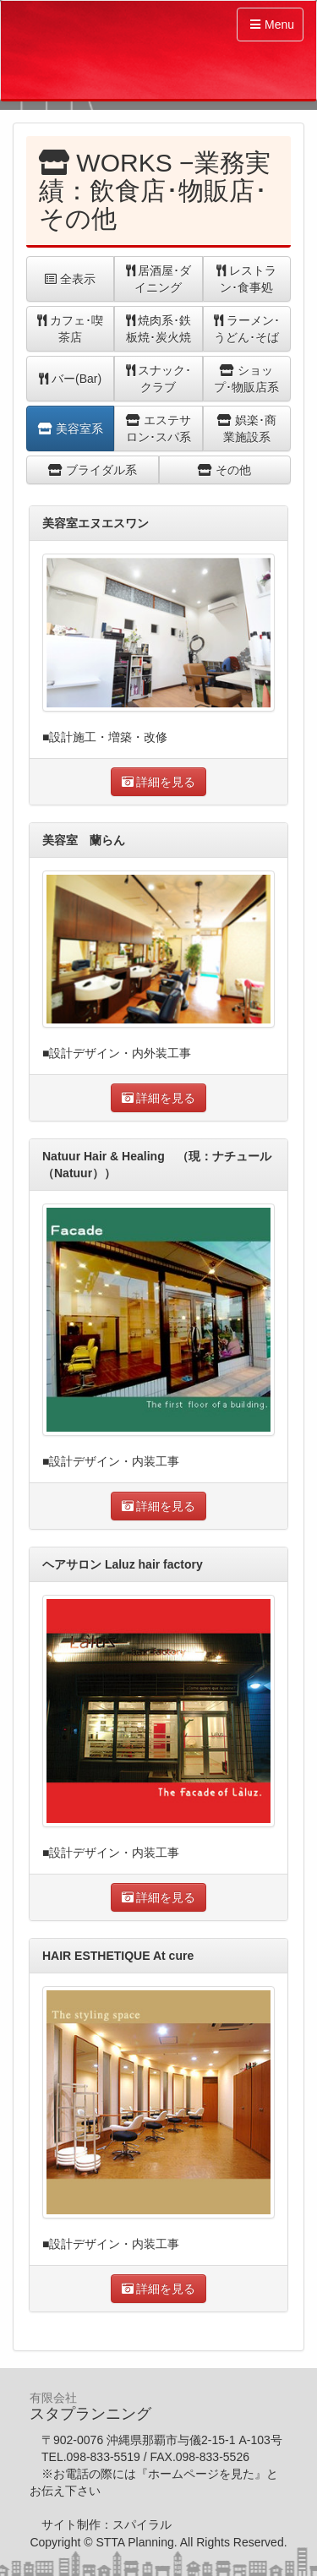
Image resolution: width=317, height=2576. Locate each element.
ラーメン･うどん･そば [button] (247, 329)
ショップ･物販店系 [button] (246, 378)
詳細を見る (159, 782)
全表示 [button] (70, 279)
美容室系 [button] (70, 428)
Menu (272, 24)
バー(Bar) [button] (70, 378)
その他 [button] (224, 470)
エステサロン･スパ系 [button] (158, 428)
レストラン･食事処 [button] (246, 279)
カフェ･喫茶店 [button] (70, 329)
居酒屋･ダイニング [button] (159, 279)
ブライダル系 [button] (92, 470)
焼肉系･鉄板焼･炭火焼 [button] (159, 329)
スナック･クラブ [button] (159, 378)
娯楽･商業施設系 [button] (246, 428)
